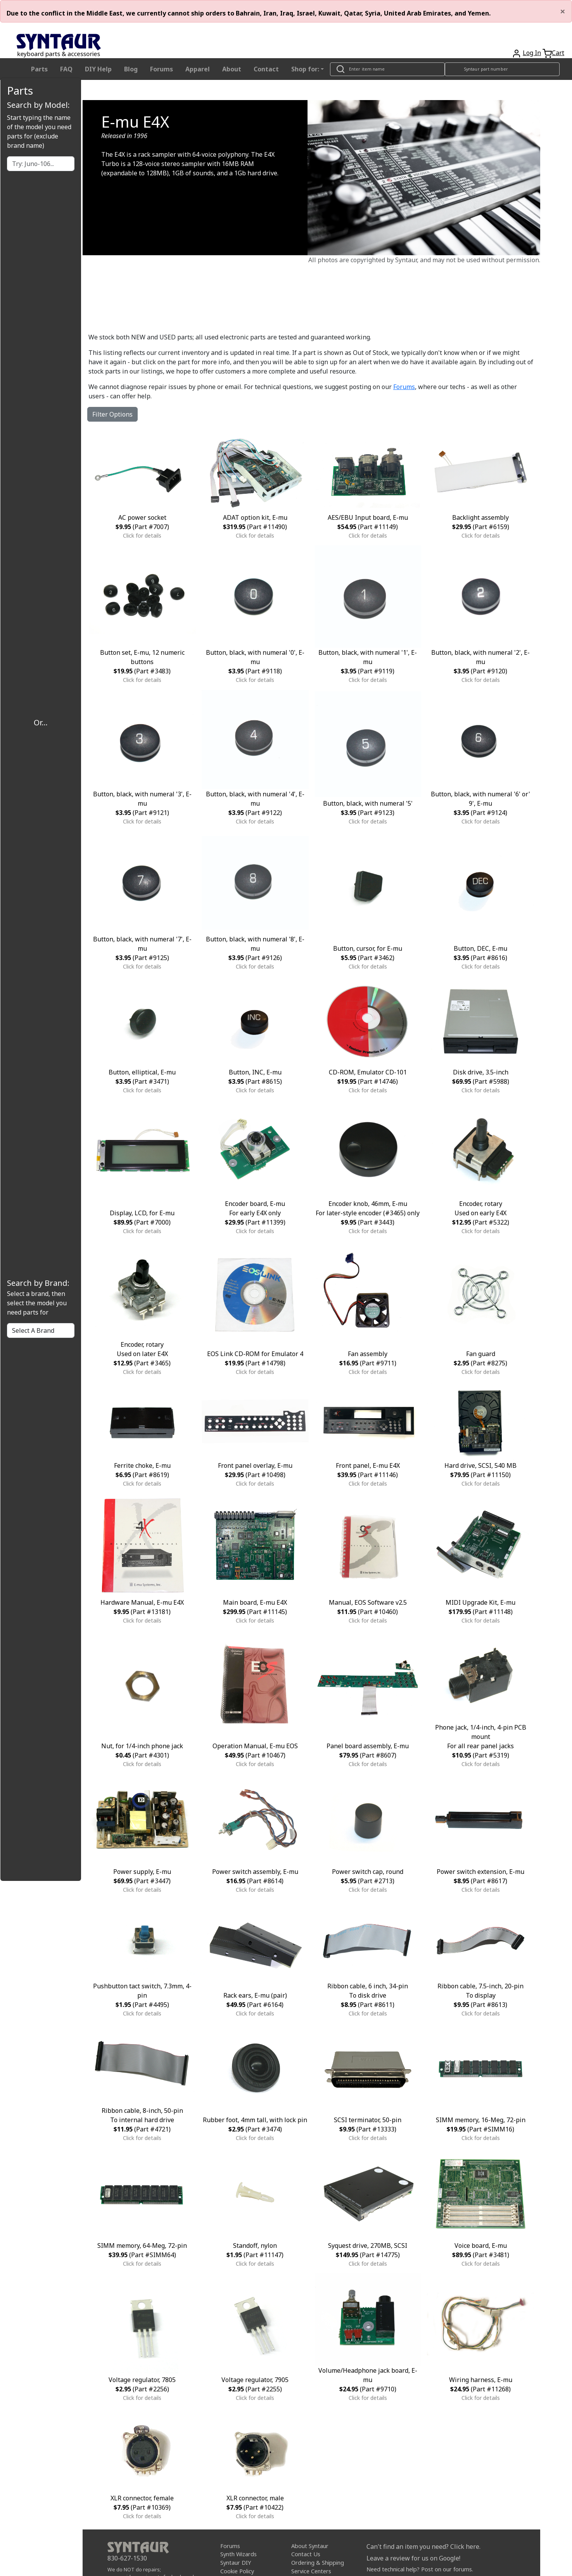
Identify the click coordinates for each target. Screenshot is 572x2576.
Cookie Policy (237, 2571)
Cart (558, 52)
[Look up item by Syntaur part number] (502, 69)
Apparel (197, 69)
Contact (266, 69)
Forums (161, 69)
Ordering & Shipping (317, 2562)
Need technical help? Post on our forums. (419, 2569)
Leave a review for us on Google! (413, 2558)
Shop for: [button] (305, 69)
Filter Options (112, 414)
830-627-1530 (127, 2558)
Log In (532, 52)
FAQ (66, 69)
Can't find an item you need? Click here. (423, 2546)
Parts (39, 69)
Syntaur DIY (235, 2562)
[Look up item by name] (387, 69)
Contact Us (305, 2554)
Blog (131, 69)
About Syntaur (309, 2546)
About (231, 69)
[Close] (562, 11)
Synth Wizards (238, 2554)
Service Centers (311, 2571)
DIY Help (98, 69)
